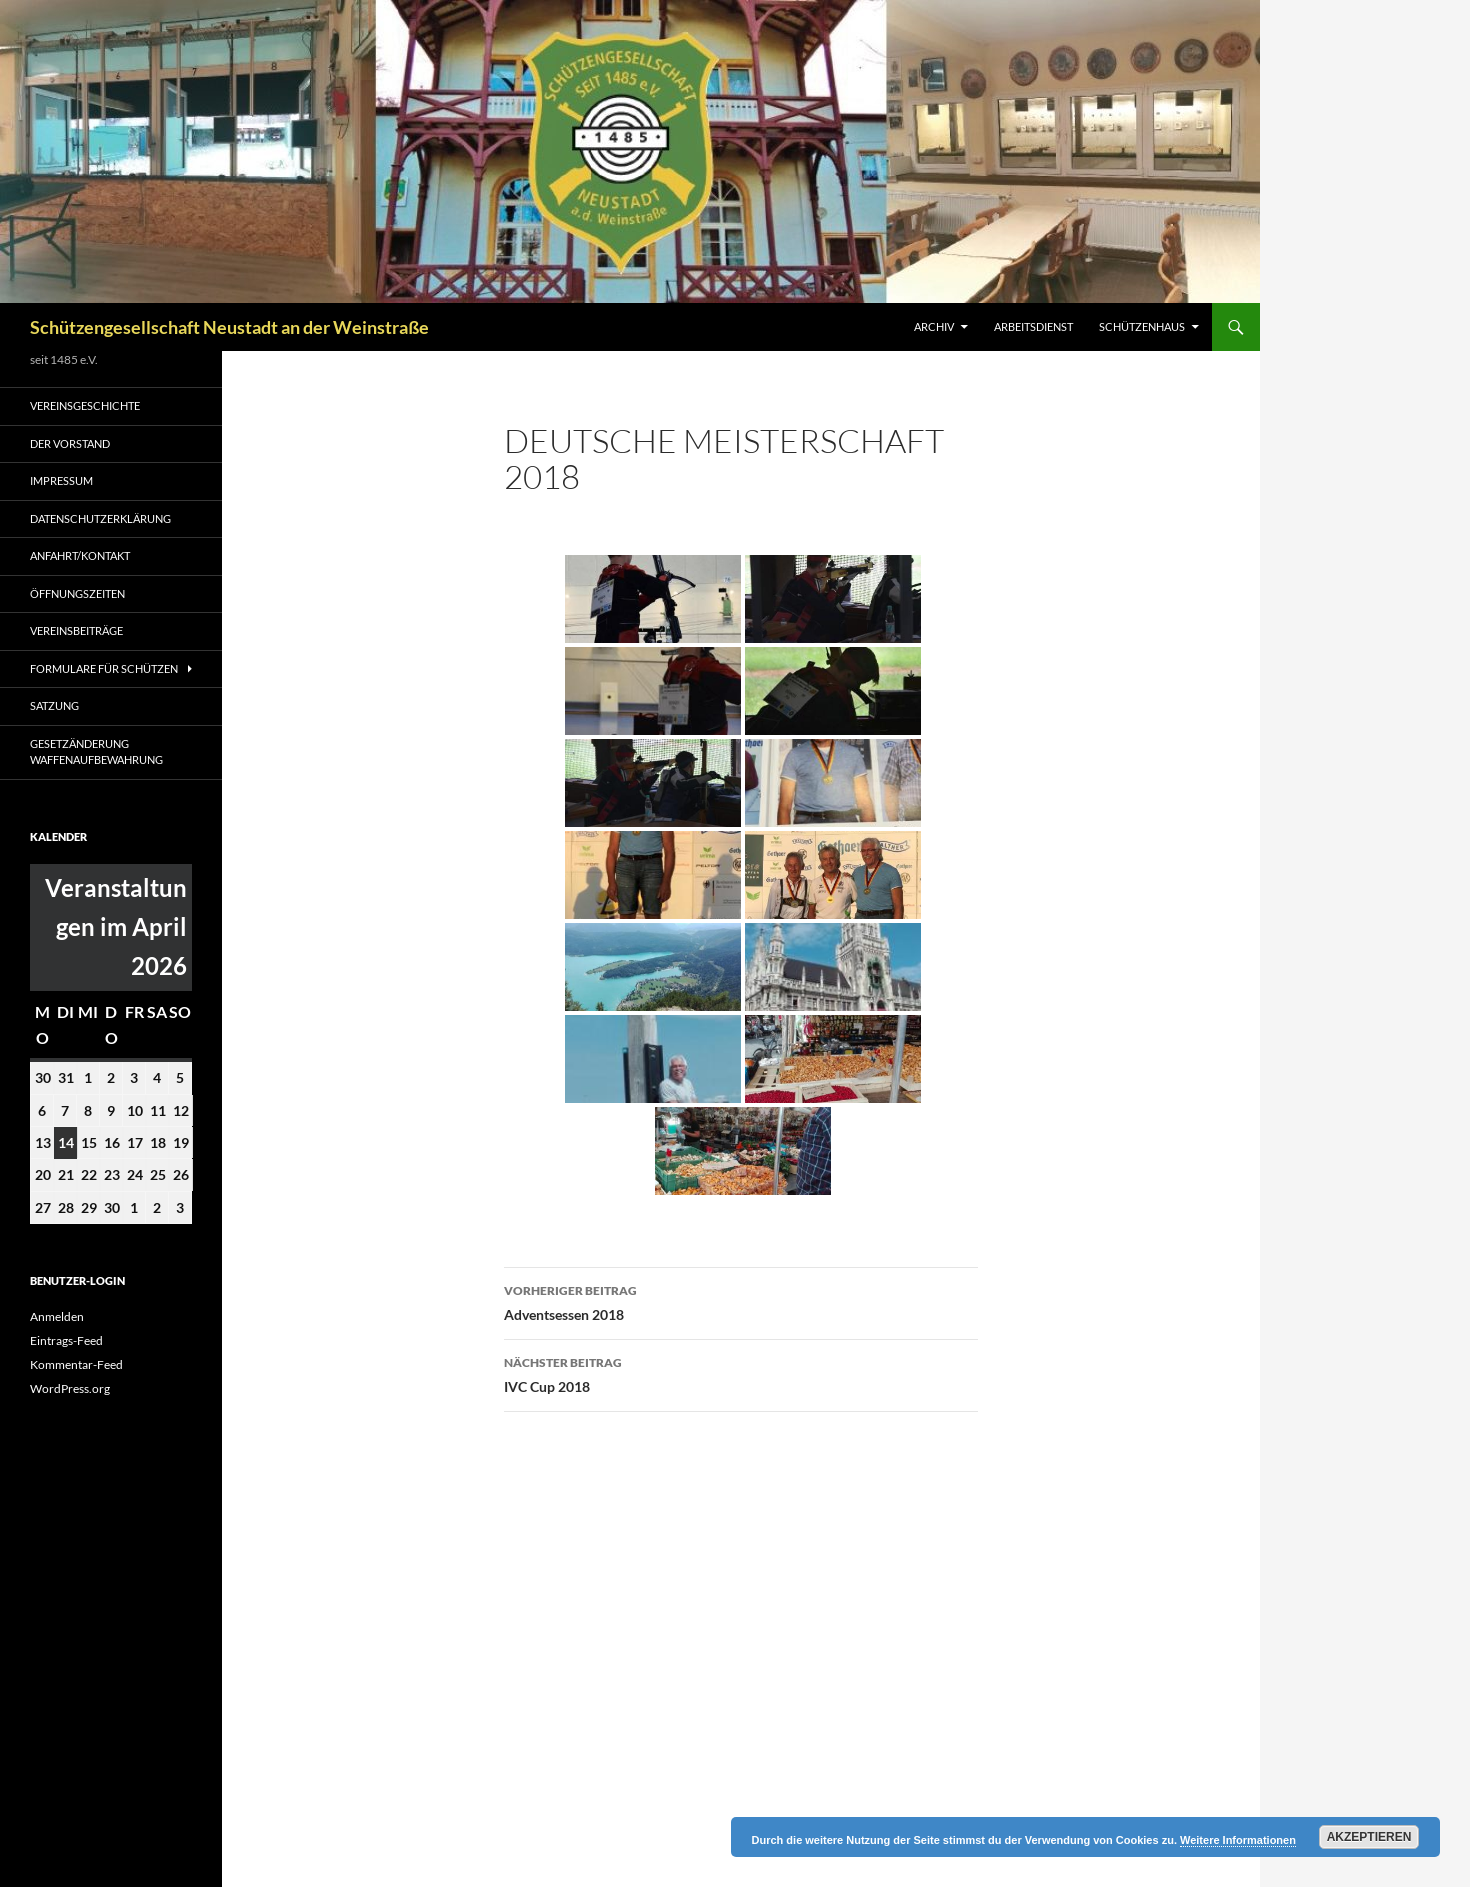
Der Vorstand (70, 443)
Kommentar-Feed (76, 1364)
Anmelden (57, 1316)
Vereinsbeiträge (76, 630)
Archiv (934, 326)
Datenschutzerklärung (100, 518)
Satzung (54, 705)
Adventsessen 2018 (741, 1301)
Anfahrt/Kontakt (80, 555)
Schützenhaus (1142, 326)
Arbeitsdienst (1033, 326)
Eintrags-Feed (66, 1340)
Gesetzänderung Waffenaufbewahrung (96, 752)
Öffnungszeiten (77, 593)
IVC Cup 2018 (741, 1373)
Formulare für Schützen (104, 668)
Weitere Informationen (1238, 1840)
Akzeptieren (1369, 1837)
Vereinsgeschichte (85, 405)
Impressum (61, 480)
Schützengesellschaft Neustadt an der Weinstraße (229, 327)
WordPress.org (70, 1388)
